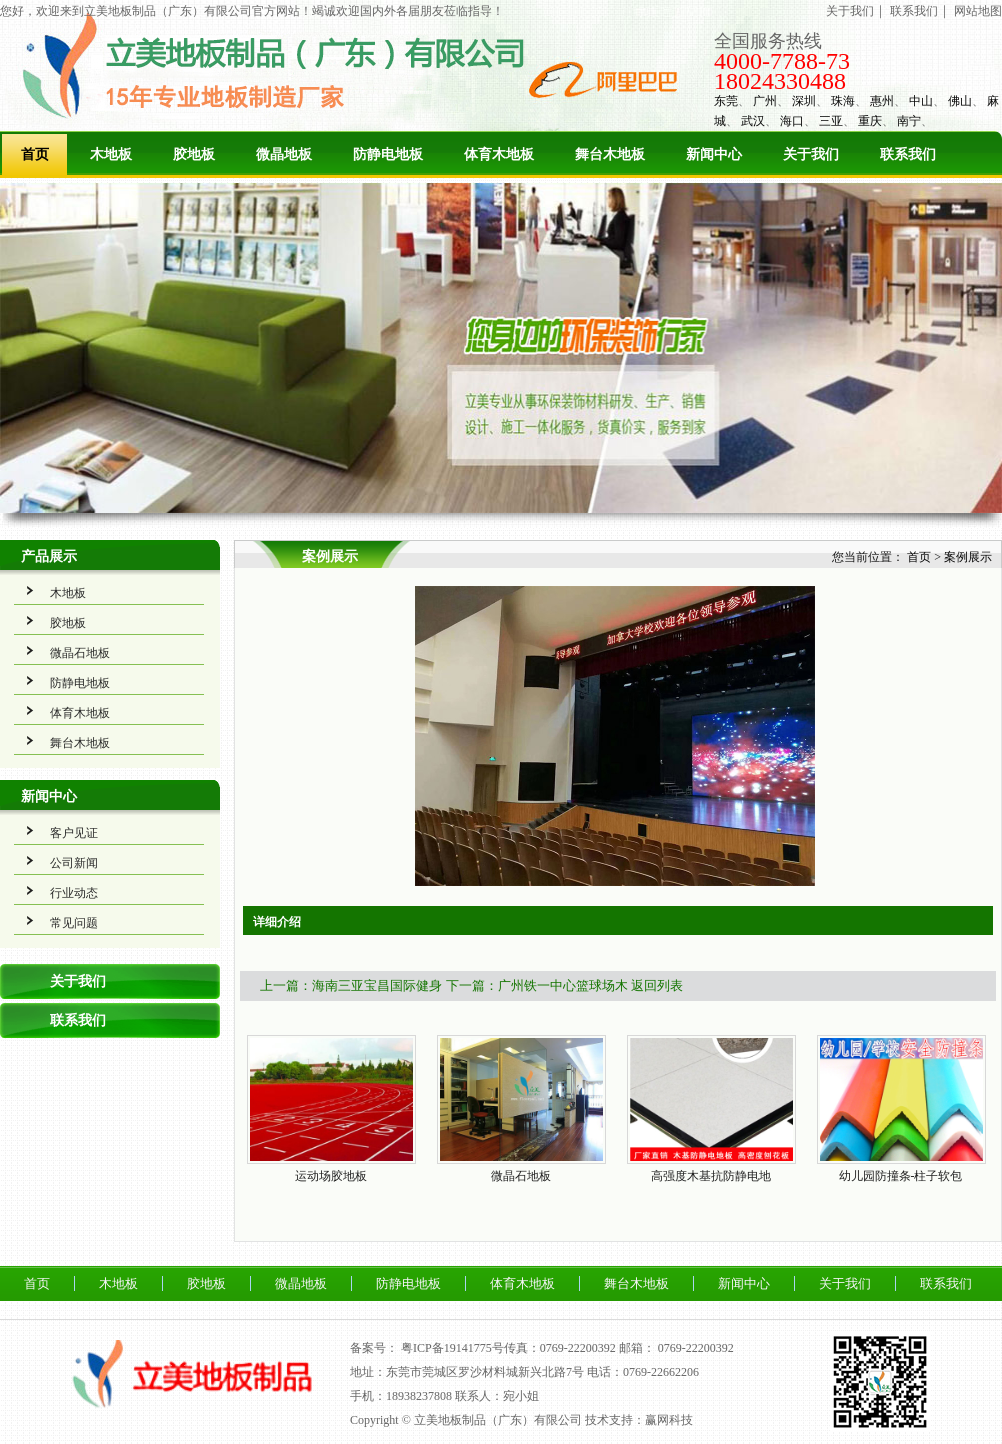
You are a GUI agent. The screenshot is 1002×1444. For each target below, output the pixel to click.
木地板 (111, 154)
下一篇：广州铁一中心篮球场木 (537, 985)
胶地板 (194, 154)
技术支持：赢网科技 (639, 1420)
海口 (792, 121)
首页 (35, 154)
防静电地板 (388, 154)
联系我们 (914, 11)
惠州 (882, 101)
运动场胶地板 (331, 1176)
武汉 (753, 121)
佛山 (960, 101)
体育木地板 (499, 154)
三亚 (831, 121)
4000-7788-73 (782, 61)
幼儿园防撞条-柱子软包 (901, 1176)
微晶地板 (284, 154)
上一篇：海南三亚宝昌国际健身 (351, 985)
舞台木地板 (610, 154)
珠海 (843, 101)
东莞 (726, 101)
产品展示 (49, 556)
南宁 (909, 121)
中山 (921, 101)
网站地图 (978, 11)
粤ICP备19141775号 (452, 1348)
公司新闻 (74, 863)
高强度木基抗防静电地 (711, 1176)
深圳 (804, 101)
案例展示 (968, 557)
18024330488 (780, 81)
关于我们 (850, 11)
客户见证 (74, 833)
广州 (765, 101)
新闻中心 (714, 154)
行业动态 (74, 893)
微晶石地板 (80, 653)
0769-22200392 (696, 1348)
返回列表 (657, 985)
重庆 (870, 121)
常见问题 (74, 923)
